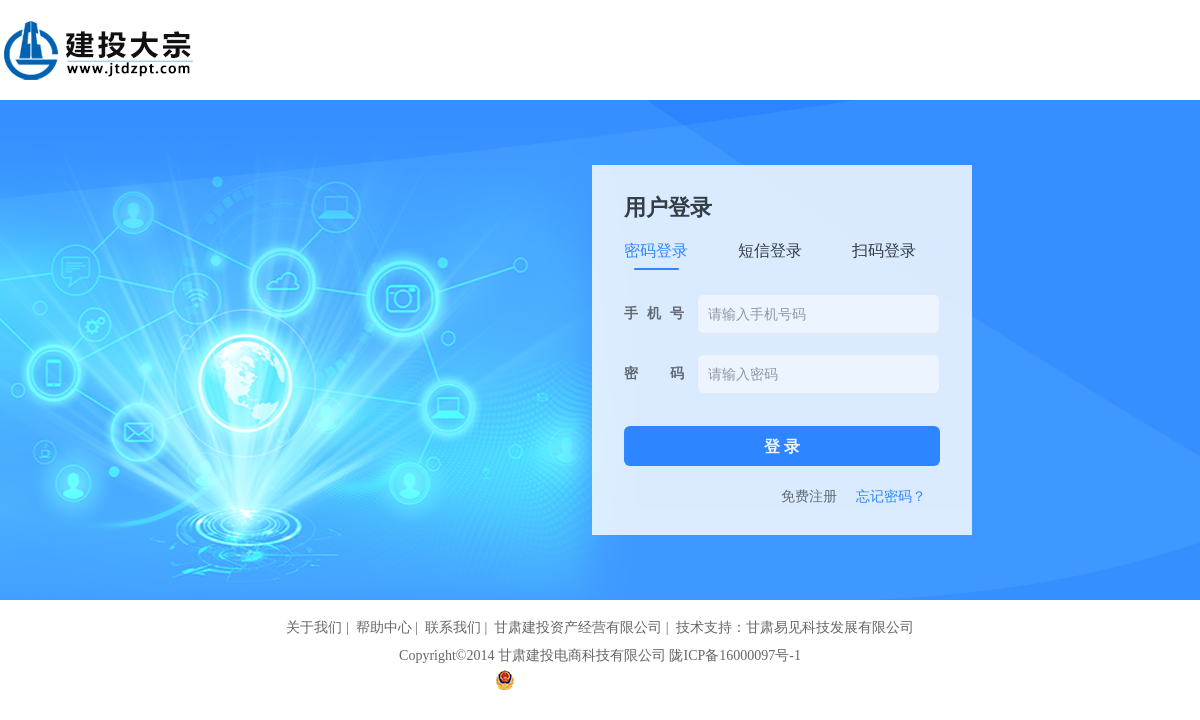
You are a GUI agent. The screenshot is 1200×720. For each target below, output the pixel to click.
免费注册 (809, 496)
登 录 (782, 446)
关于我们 (314, 627)
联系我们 (453, 627)
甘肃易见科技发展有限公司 (830, 627)
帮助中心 (384, 627)
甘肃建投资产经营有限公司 (578, 627)
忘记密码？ (891, 496)
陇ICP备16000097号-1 (734, 655)
